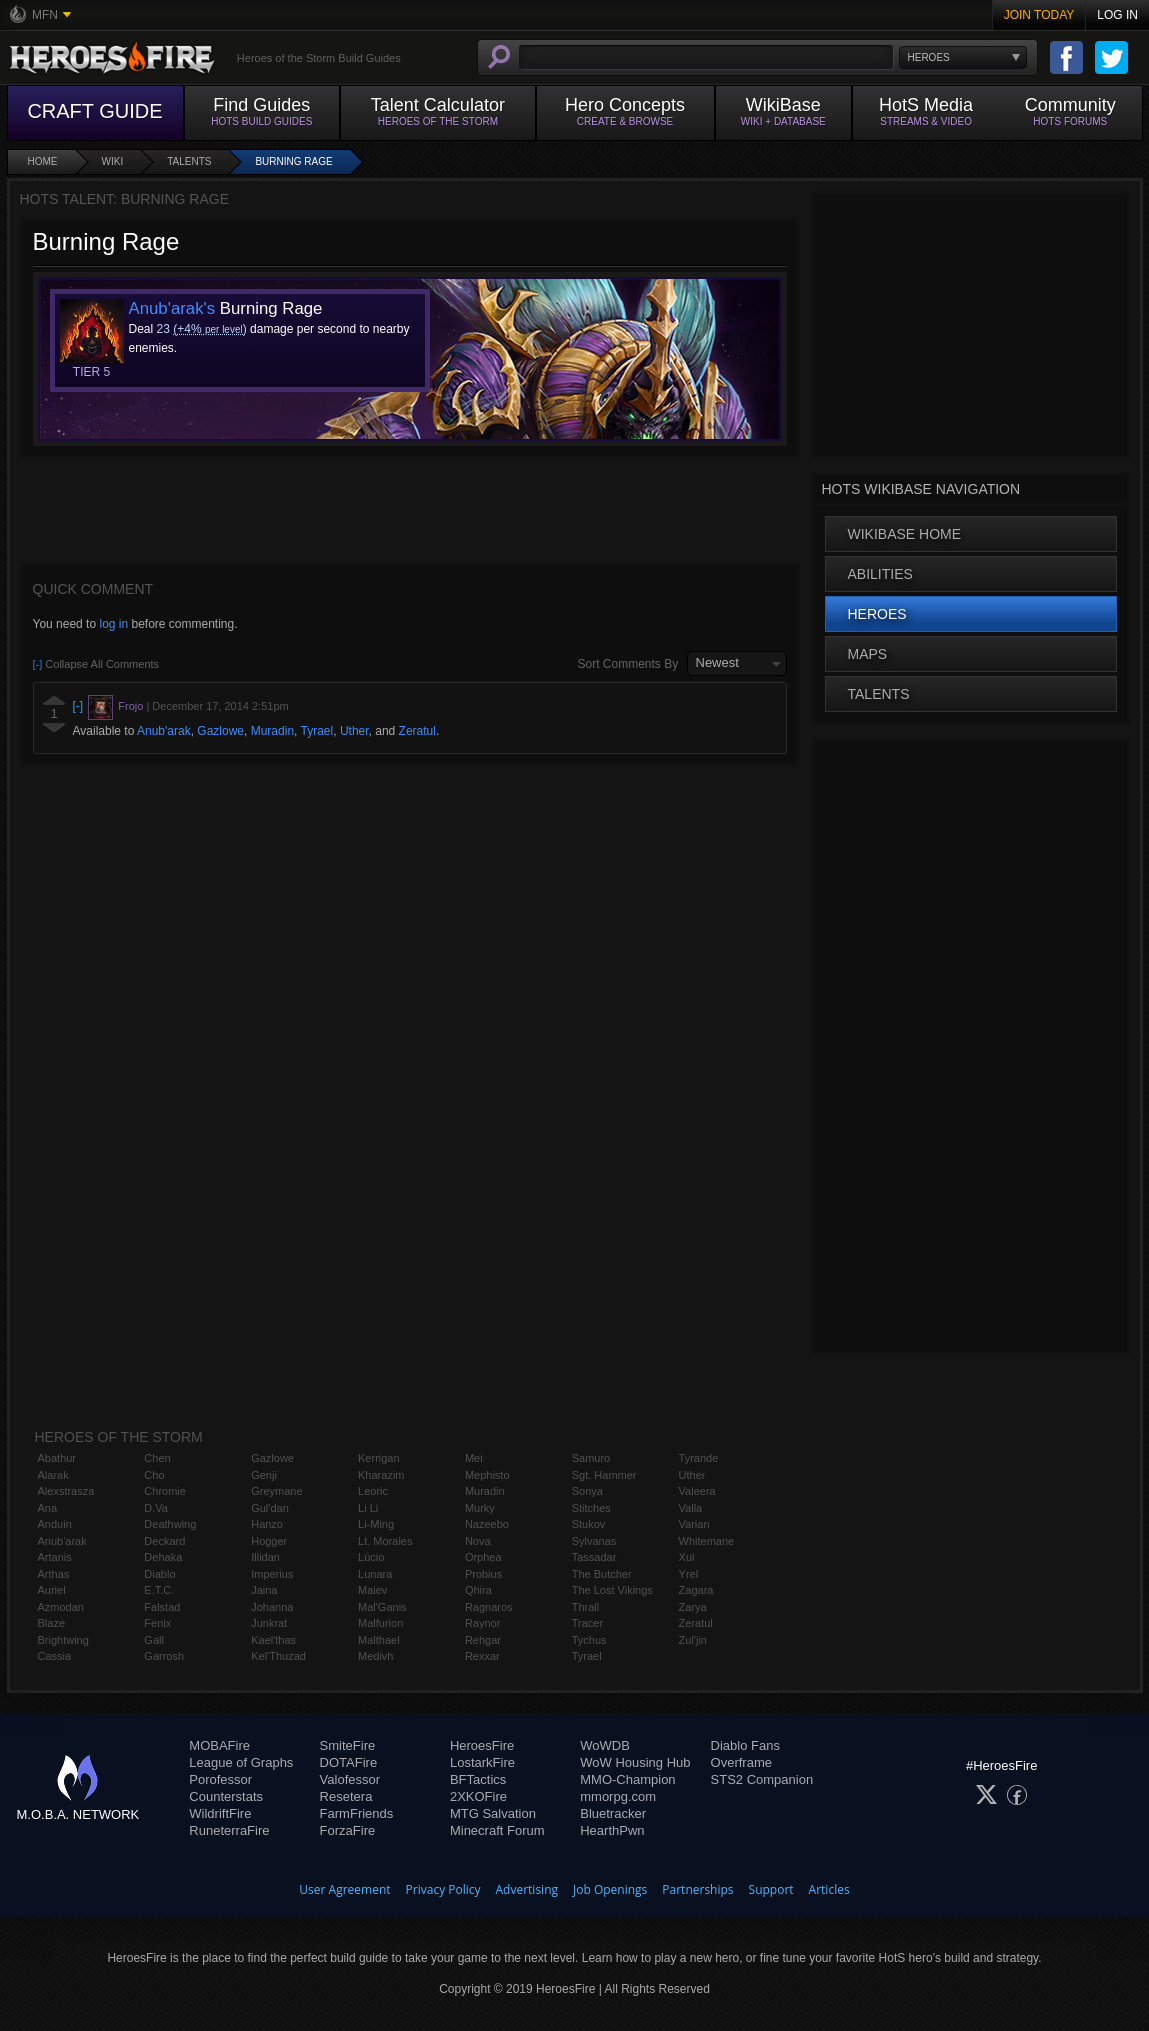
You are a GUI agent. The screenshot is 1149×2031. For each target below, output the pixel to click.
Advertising (527, 1889)
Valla (691, 1508)
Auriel (52, 1590)
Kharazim (381, 1475)
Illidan (265, 1557)
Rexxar (482, 1656)
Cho (154, 1475)
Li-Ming (376, 1524)
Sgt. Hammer (604, 1475)
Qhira (478, 1590)
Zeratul (417, 731)
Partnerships (697, 1889)
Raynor (482, 1623)
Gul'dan (270, 1508)
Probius (483, 1574)
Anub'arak (164, 731)
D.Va (156, 1508)
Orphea (483, 1557)
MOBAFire (219, 1745)
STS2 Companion (762, 1779)
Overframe (741, 1762)
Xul (687, 1557)
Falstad (162, 1607)
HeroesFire (482, 1745)
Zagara (696, 1590)
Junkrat (269, 1623)
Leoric (373, 1491)
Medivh (375, 1656)
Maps (868, 654)
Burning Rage (293, 161)
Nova (478, 1541)
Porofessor (220, 1779)
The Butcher (602, 1574)
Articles (829, 1889)
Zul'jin (693, 1640)
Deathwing (170, 1524)
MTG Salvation (493, 1813)
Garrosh (164, 1656)
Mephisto (487, 1475)
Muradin (272, 731)
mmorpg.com (618, 1796)
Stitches (591, 1508)
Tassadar (594, 1557)
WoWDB (605, 1745)
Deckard (164, 1541)
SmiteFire (348, 1745)
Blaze (52, 1623)
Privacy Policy (443, 1889)
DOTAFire (349, 1762)
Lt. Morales (385, 1541)
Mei (474, 1458)
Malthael (379, 1640)
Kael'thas (273, 1640)
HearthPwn (612, 1830)
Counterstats (226, 1796)
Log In (1117, 15)
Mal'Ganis (382, 1607)
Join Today (1039, 15)
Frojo (130, 706)
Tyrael (317, 731)
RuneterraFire (229, 1830)
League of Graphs (241, 1762)
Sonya (587, 1491)
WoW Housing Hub (635, 1762)
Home (43, 161)
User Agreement (344, 1889)
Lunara (375, 1574)
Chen (157, 1458)
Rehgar (483, 1640)
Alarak (53, 1475)
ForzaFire (348, 1830)
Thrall (586, 1607)
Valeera (697, 1491)
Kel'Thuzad (278, 1656)
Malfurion (380, 1623)
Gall (154, 1640)
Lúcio (371, 1557)
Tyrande (699, 1458)
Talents (189, 161)
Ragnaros (489, 1607)
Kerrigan (379, 1458)
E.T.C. (159, 1590)
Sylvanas (594, 1541)
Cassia (55, 1656)
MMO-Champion (627, 1779)
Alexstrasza (66, 1491)
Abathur (57, 1458)
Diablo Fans (745, 1745)
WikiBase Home (905, 534)
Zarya (693, 1607)
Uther (354, 731)
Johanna (272, 1607)
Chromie (165, 1491)
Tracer (587, 1623)
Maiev (372, 1590)
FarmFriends (357, 1813)
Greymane (276, 1491)
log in (113, 624)
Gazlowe (220, 731)
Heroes (877, 614)
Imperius (272, 1574)
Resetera (346, 1796)
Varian (694, 1524)
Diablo (159, 1574)
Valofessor (350, 1779)
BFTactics (478, 1779)
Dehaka (163, 1557)
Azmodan (61, 1607)
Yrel (689, 1574)
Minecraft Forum (497, 1830)
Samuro (591, 1458)
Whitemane (707, 1541)
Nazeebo (487, 1524)
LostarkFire (482, 1762)
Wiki (113, 161)
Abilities (880, 574)
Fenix (157, 1623)
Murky (480, 1508)
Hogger (269, 1541)
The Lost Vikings (612, 1590)
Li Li (368, 1508)
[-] (78, 706)
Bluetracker (613, 1813)
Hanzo (267, 1524)
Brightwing (63, 1640)
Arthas (54, 1574)
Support (771, 1889)
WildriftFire (220, 1813)
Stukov (589, 1524)
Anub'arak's (172, 308)
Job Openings (610, 1889)
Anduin (55, 1524)
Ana (48, 1508)
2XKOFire (478, 1796)
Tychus (589, 1640)
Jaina (264, 1590)
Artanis (55, 1557)
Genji (264, 1475)
